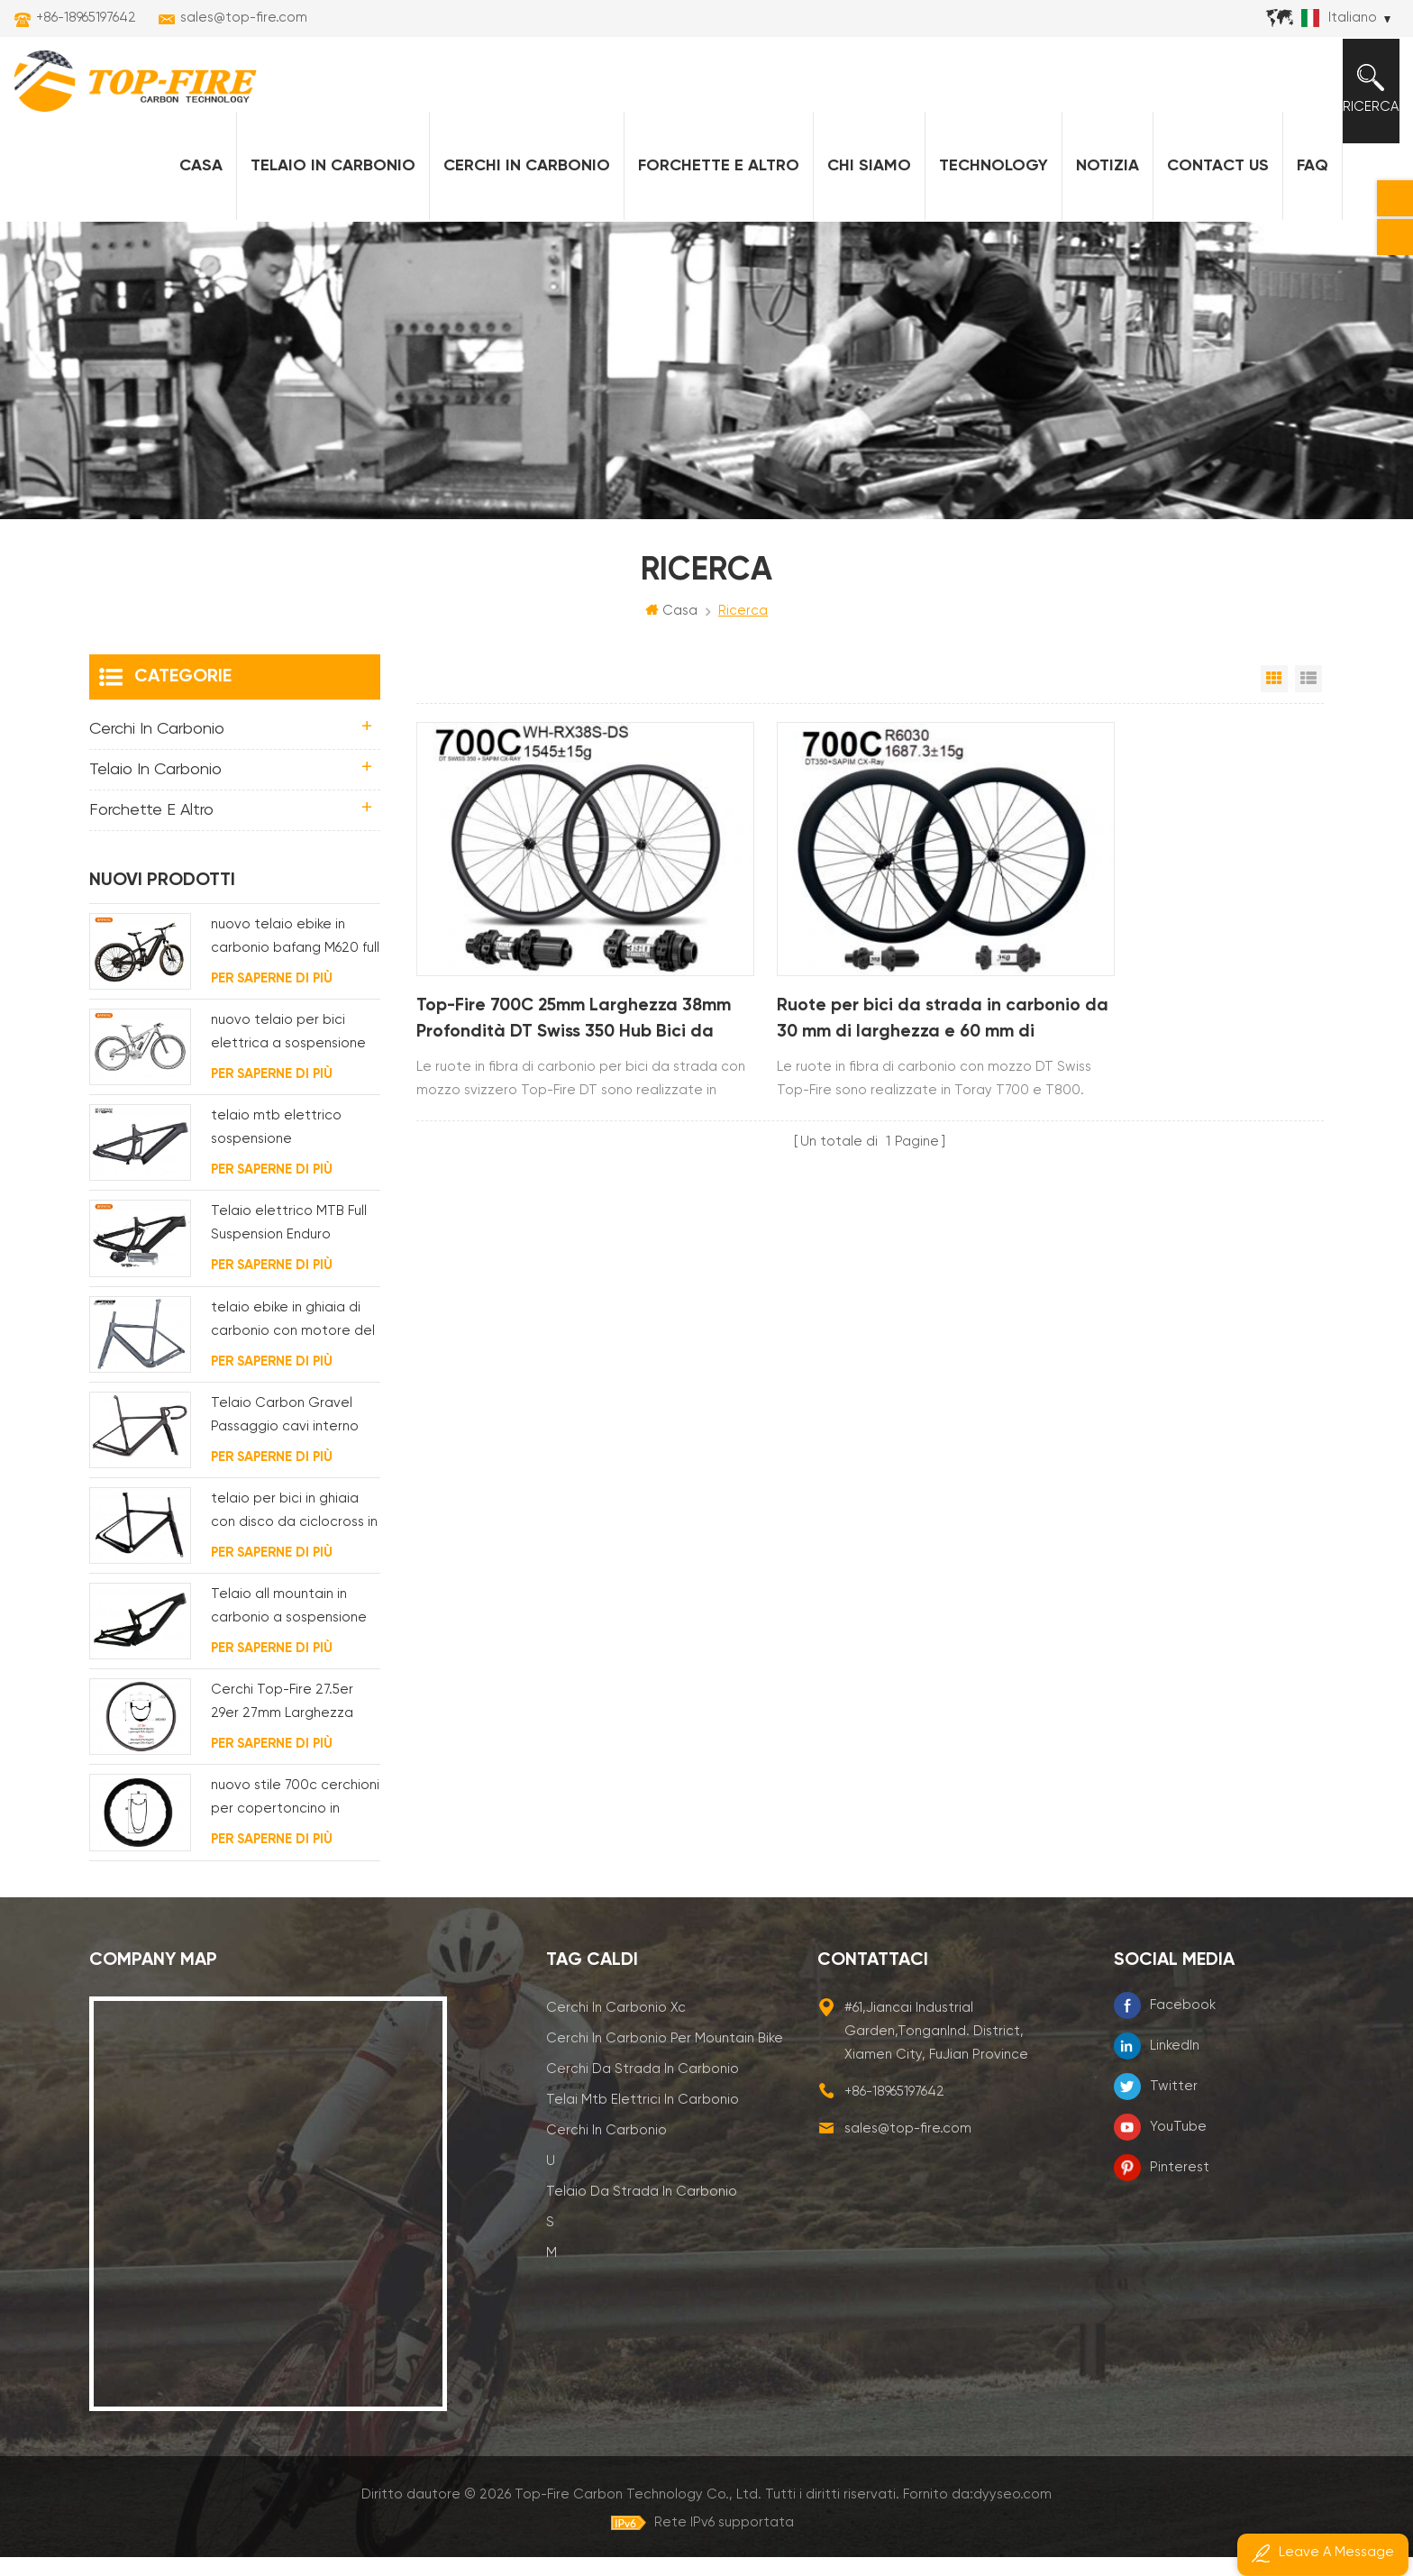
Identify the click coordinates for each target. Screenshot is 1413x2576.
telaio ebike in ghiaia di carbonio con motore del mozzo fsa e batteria (293, 1341)
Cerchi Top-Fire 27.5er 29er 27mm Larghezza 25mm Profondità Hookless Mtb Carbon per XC (294, 1724)
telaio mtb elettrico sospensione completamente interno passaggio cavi (290, 1149)
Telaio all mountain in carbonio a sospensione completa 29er (289, 1627)
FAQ (1306, 181)
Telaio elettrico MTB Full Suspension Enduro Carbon (289, 1245)
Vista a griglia (1274, 697)
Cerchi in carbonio (520, 181)
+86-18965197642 (86, 17)
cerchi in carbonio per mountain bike (664, 2057)
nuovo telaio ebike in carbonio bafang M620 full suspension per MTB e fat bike (295, 957)
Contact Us (1212, 181)
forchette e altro (712, 181)
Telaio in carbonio (326, 181)
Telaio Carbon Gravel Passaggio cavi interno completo (285, 1436)
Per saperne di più (272, 997)
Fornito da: (977, 2513)
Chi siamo (863, 181)
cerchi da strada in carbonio (642, 2088)
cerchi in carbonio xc (616, 2026)
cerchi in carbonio (606, 2149)
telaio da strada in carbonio (641, 2210)
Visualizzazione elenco (1308, 697)
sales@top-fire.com (243, 17)
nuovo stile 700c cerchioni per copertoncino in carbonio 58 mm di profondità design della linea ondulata (295, 1819)
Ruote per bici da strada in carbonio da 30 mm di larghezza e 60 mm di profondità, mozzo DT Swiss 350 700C (865, 1003)
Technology (987, 181)
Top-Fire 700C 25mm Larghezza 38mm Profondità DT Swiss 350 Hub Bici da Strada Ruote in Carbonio (551, 1003)
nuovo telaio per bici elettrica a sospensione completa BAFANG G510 (289, 1054)
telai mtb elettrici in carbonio (642, 2118)
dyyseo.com (1012, 2513)
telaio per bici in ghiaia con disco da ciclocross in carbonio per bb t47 (294, 1532)
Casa (194, 181)
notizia (1101, 181)
